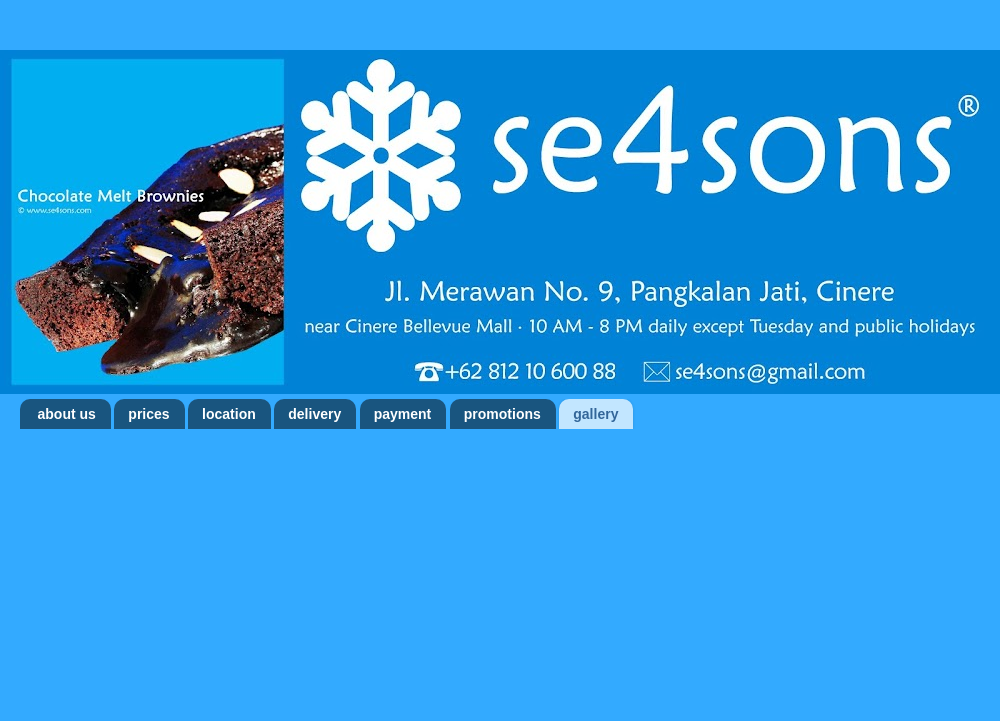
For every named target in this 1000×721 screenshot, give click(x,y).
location (229, 414)
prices (148, 414)
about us (67, 414)
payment (403, 414)
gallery (595, 414)
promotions (502, 414)
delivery (314, 414)
